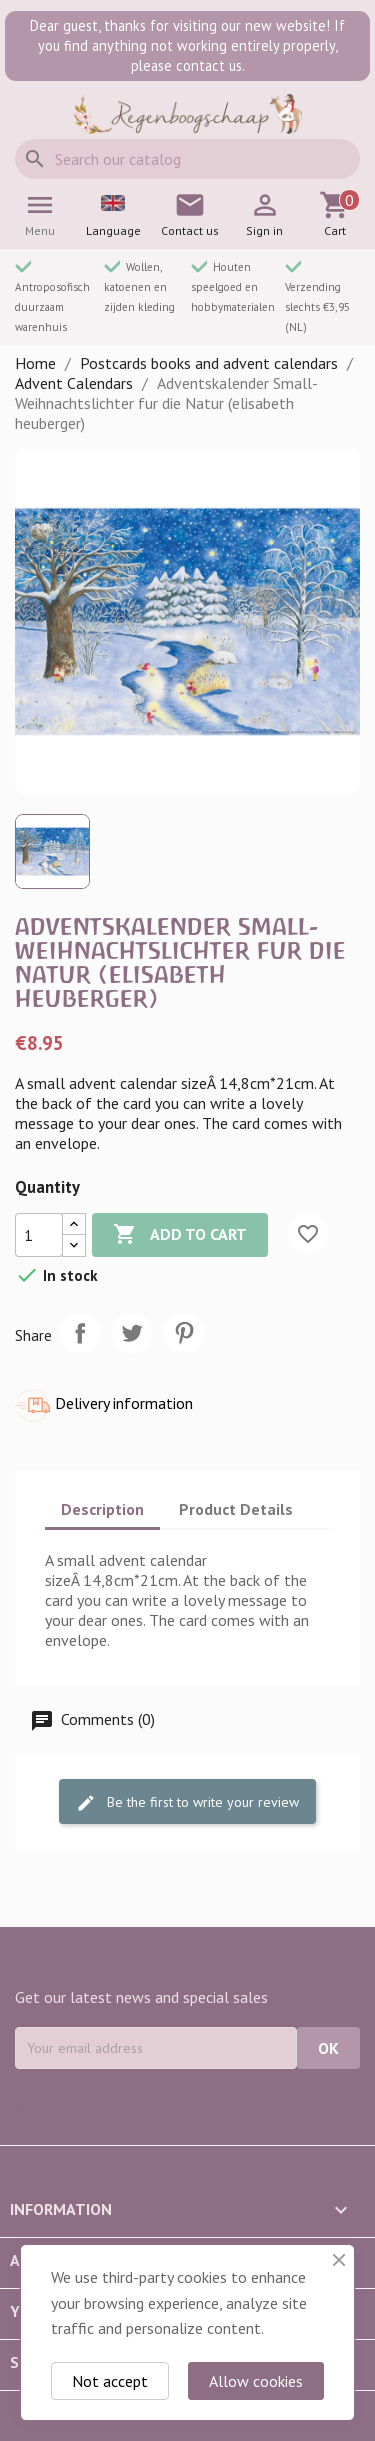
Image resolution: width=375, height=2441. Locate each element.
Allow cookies (256, 2381)
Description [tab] (102, 1509)
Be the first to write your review (187, 1803)
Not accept (110, 2381)
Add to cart (180, 1235)
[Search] (187, 159)
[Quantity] (39, 1235)
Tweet (132, 1333)
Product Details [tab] (236, 1509)
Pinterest (184, 1333)
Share (80, 1333)
